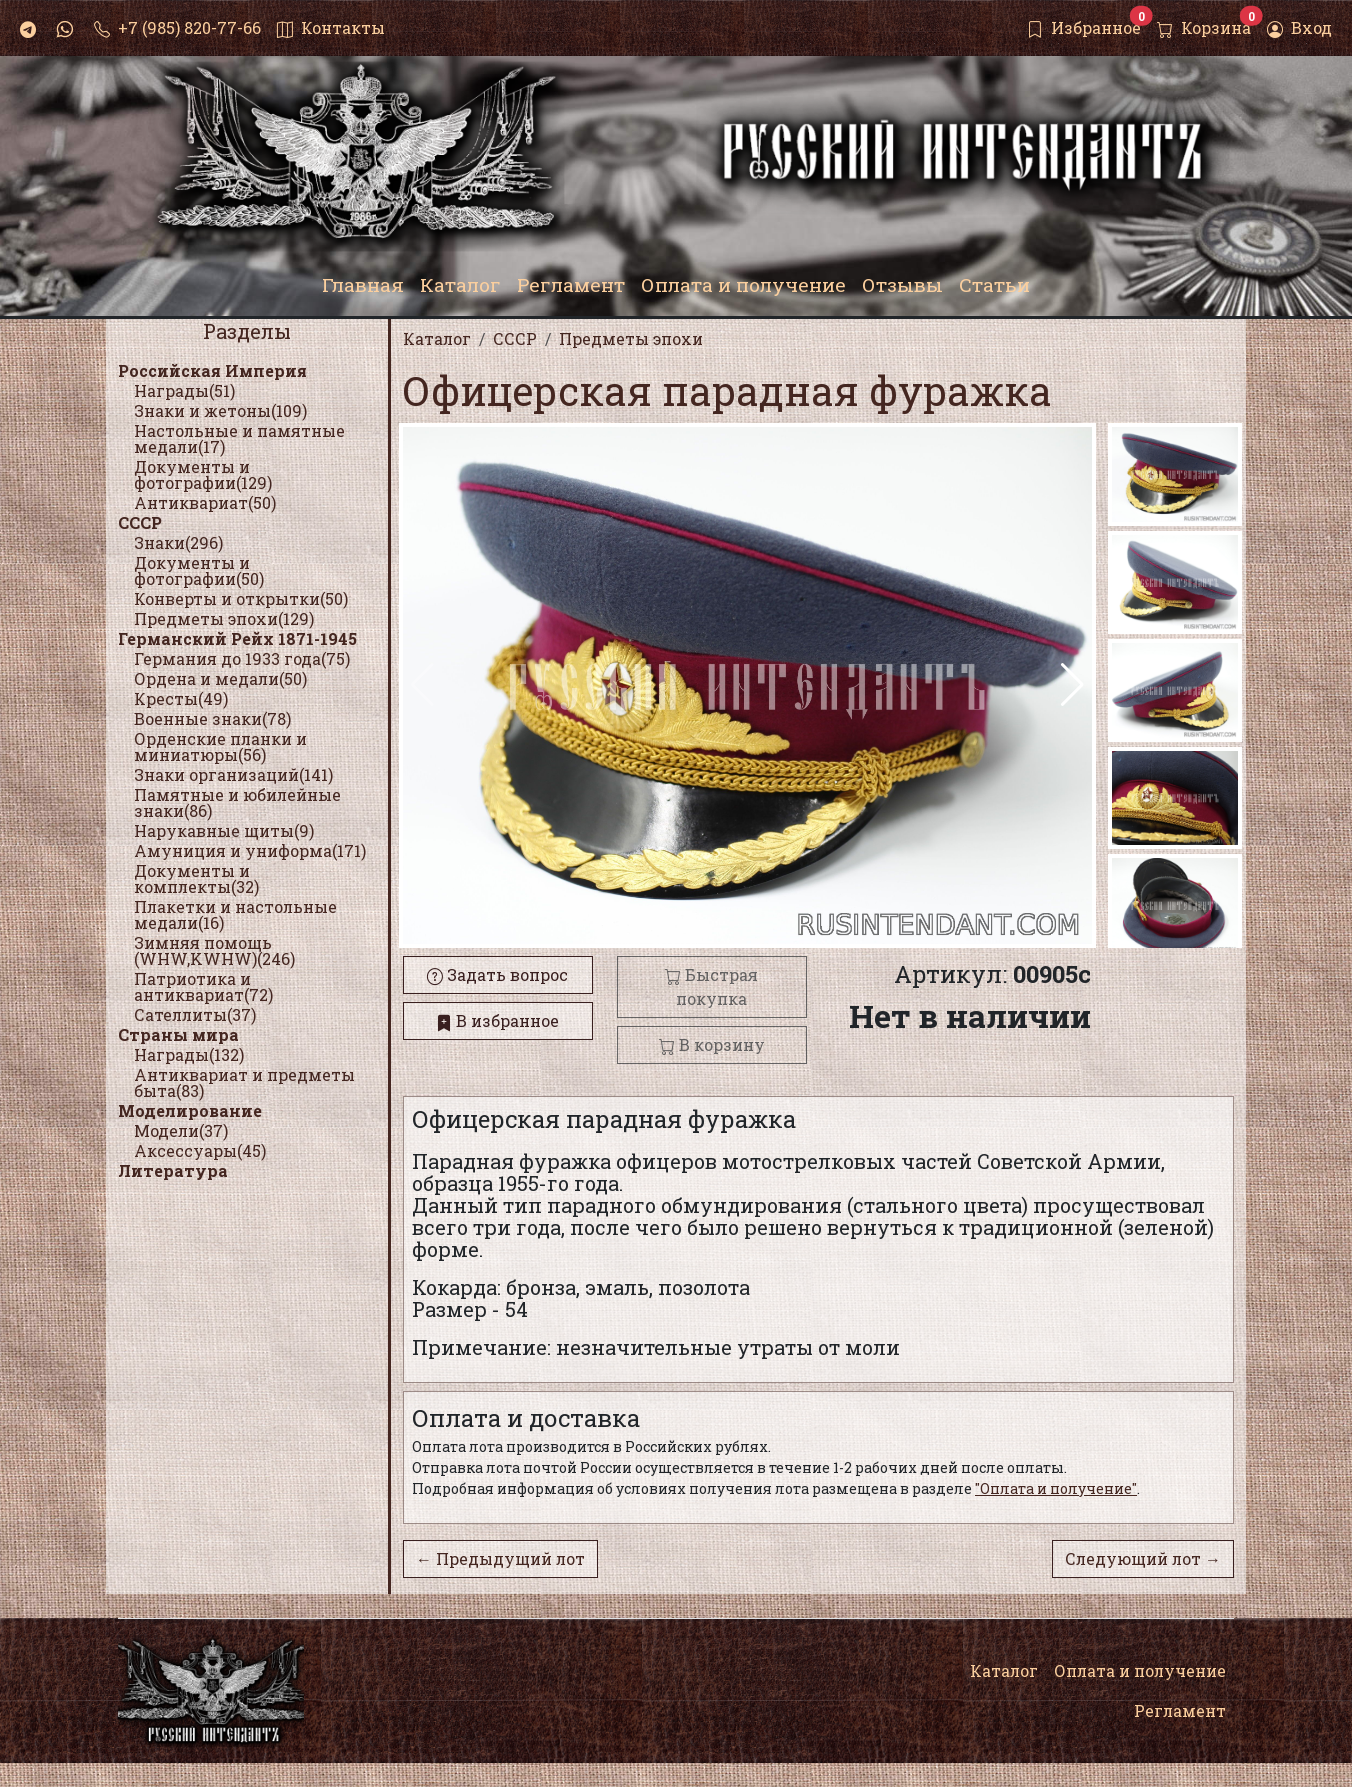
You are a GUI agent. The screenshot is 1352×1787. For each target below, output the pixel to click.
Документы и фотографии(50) (199, 570)
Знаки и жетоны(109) (220, 410)
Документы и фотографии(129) (203, 474)
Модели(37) (181, 1130)
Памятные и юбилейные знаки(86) (237, 802)
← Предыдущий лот (500, 1558)
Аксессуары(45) (200, 1150)
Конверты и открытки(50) (241, 598)
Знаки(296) (178, 542)
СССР (140, 522)
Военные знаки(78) (212, 718)
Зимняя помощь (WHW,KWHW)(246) (214, 950)
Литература (173, 1170)
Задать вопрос (497, 974)
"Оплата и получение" (1056, 1488)
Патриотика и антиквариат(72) (203, 986)
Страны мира (178, 1034)
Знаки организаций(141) (233, 774)
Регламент (1180, 1710)
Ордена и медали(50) (220, 678)
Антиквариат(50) (205, 502)
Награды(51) (184, 390)
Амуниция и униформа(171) (250, 850)
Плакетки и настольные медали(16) (235, 914)
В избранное (497, 1020)
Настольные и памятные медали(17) (239, 438)
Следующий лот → (1143, 1558)
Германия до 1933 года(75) (242, 658)
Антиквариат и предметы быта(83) (244, 1082)
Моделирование (190, 1110)
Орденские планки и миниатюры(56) (220, 746)
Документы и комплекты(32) (196, 878)
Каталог (1004, 1670)
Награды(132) (189, 1054)
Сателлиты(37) (195, 1014)
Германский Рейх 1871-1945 (237, 638)
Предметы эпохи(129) (224, 618)
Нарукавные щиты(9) (224, 830)
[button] (1072, 685)
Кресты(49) (181, 698)
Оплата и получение (1140, 1670)
